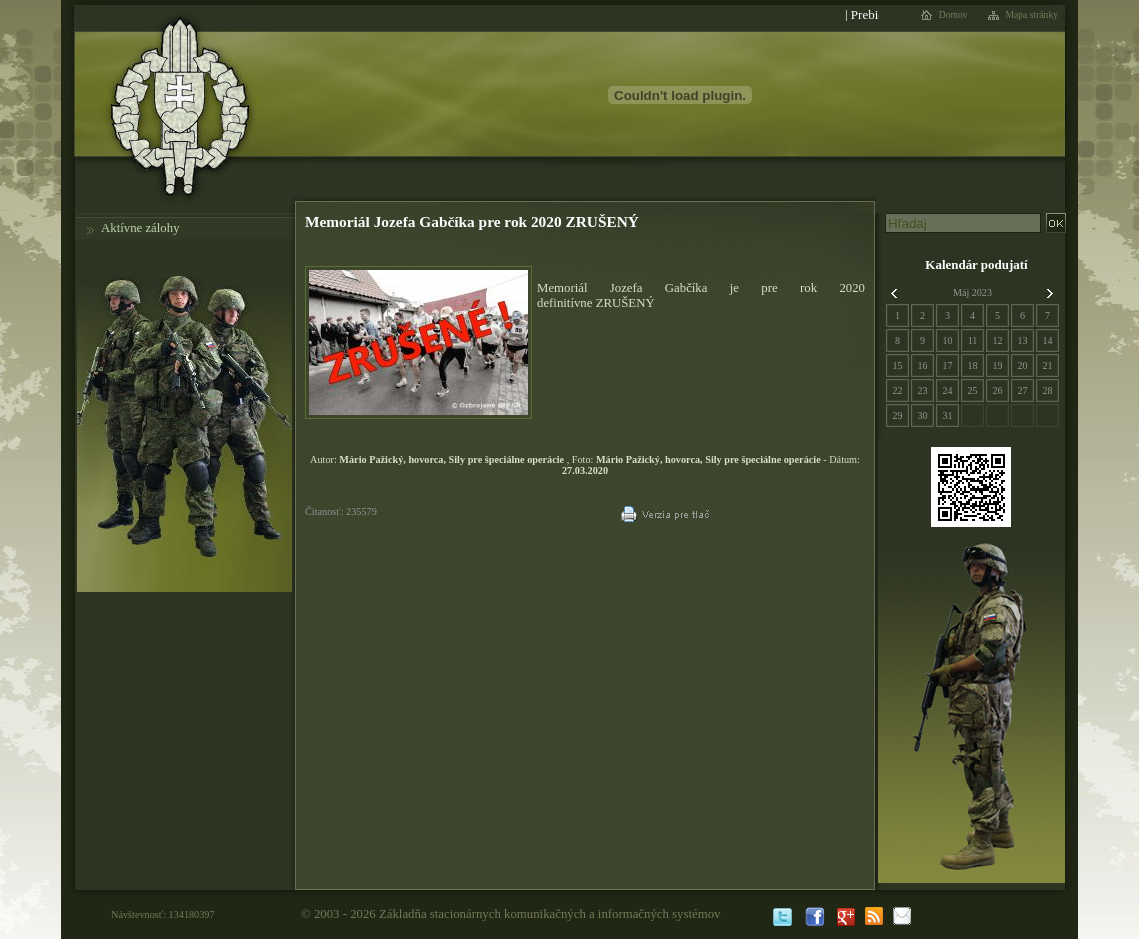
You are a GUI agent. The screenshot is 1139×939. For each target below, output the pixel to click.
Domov (953, 15)
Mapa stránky (1032, 15)
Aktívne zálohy (140, 228)
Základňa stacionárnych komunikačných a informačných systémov (550, 914)
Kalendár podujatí (976, 264)
